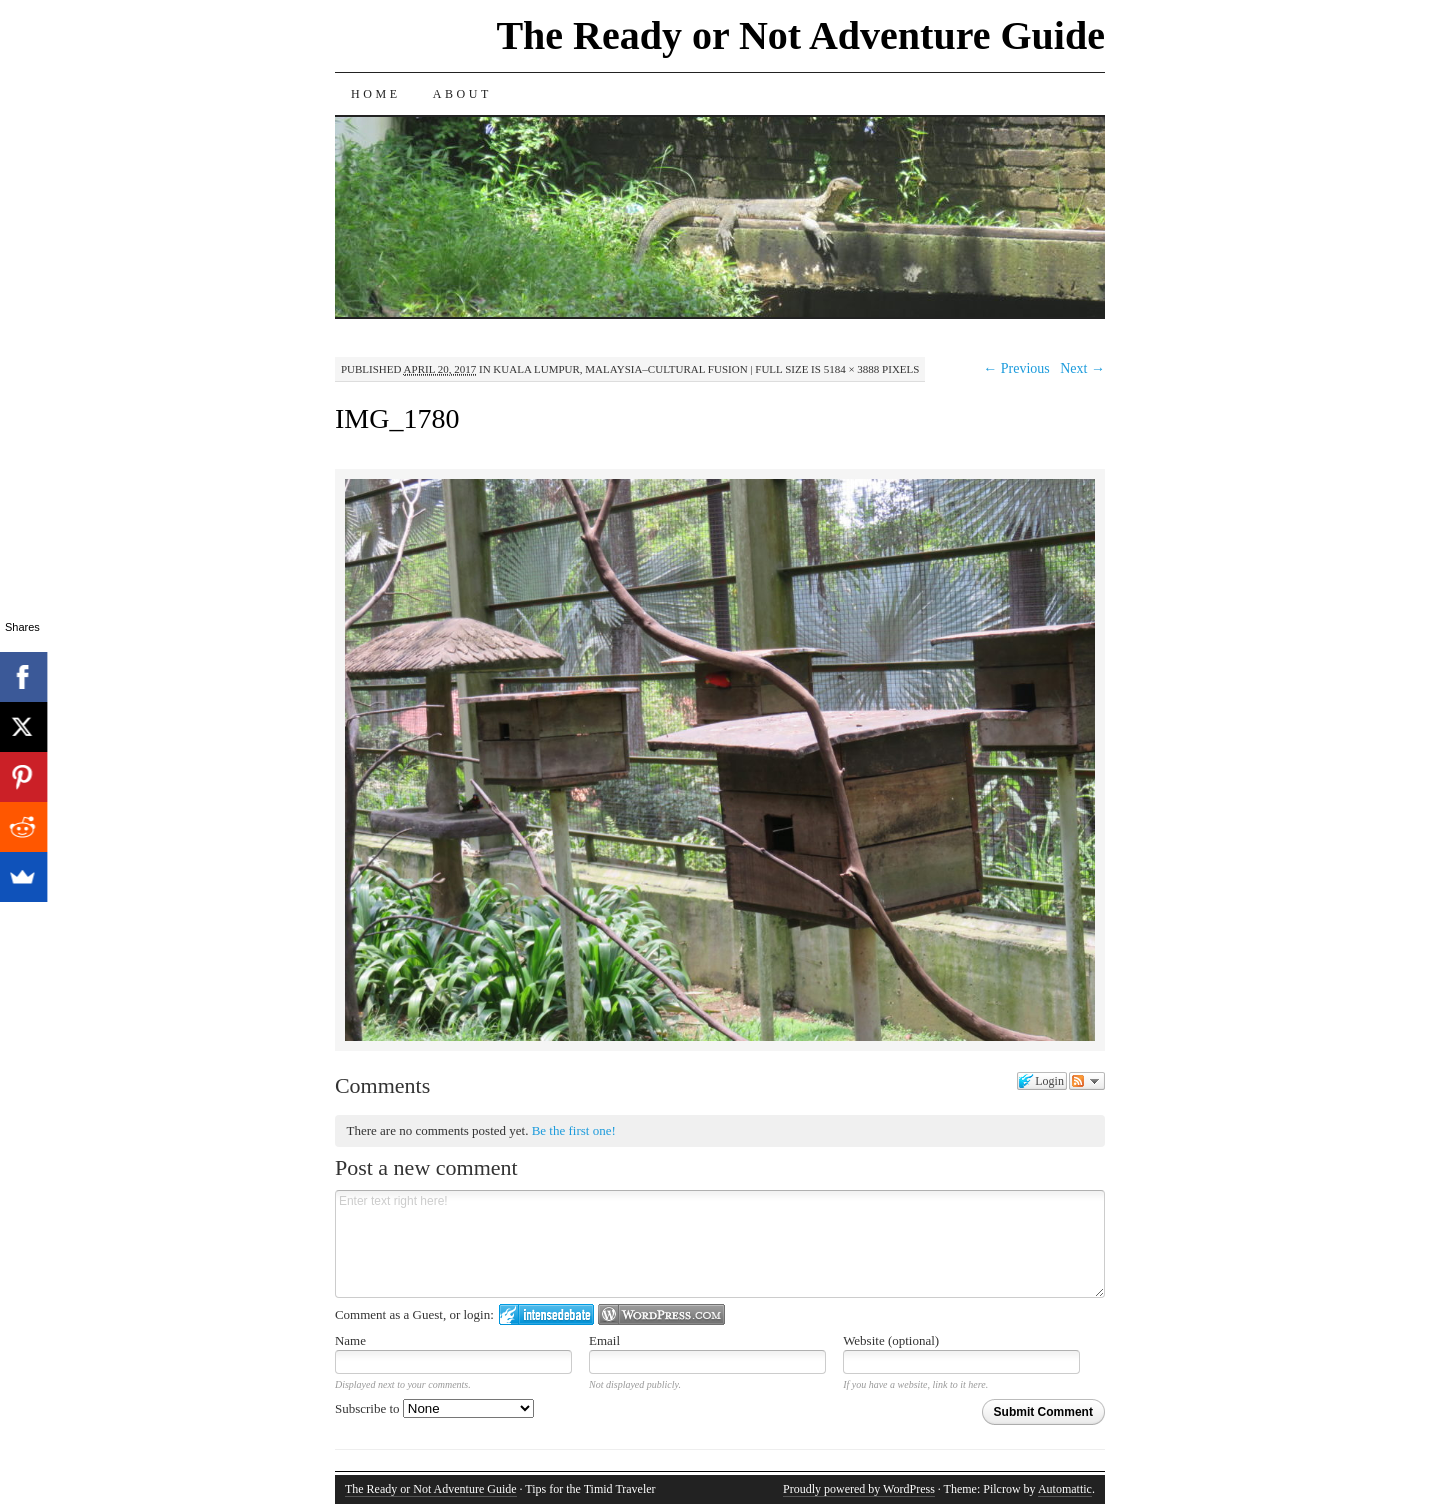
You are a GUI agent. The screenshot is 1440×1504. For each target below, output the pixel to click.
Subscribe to (434, 1408)
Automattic (1065, 1489)
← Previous (1016, 368)
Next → (1082, 368)
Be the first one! (574, 1130)
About (462, 94)
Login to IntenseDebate (546, 1314)
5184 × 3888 (852, 369)
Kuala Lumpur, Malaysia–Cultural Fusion (620, 369)
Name (350, 1340)
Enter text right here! (720, 1244)
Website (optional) (891, 1340)
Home (376, 94)
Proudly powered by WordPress (859, 1489)
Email (604, 1340)
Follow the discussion (1087, 1081)
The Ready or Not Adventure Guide (800, 35)
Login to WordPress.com (661, 1314)
